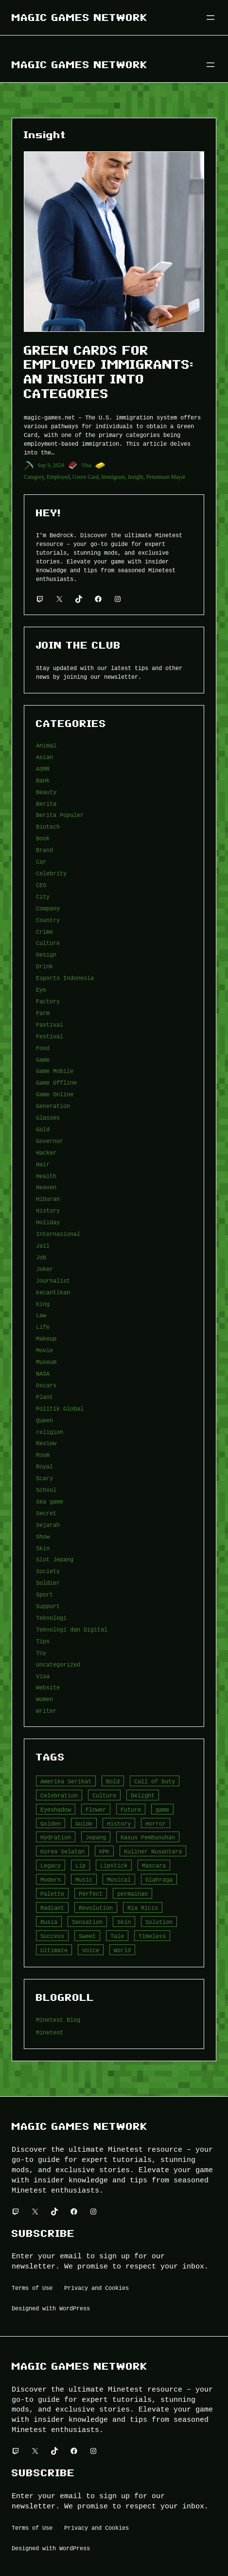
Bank (43, 780)
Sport (44, 1594)
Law (41, 1315)
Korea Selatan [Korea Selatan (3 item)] (62, 1851)
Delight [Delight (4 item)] (143, 1795)
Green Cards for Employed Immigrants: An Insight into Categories (109, 372)
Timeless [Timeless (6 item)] (152, 1936)
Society (48, 1571)
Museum (46, 1361)
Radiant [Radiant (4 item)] (52, 1907)
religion (49, 1431)
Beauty (46, 792)
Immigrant (113, 477)
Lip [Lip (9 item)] (80, 1865)
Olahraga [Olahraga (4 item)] (159, 1879)
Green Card (85, 477)
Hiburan (48, 1198)
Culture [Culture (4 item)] (104, 1795)
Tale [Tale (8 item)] (117, 1936)
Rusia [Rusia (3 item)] (48, 1921)
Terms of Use (32, 2287)
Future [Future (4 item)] (131, 1809)
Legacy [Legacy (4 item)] (50, 1865)
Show (43, 1536)
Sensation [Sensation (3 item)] (87, 1921)
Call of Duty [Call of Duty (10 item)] (154, 1781)
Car (41, 861)
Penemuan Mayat (165, 477)
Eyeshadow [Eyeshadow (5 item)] (55, 1809)
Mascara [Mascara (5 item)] (154, 1865)
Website (48, 1687)
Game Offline (56, 1082)
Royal (44, 1466)
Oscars (46, 1385)
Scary (44, 1478)
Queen (44, 1420)
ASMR (43, 768)
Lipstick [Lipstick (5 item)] (113, 1865)
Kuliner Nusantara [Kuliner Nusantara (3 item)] (153, 1851)
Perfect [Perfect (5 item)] (91, 1893)
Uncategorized (58, 1664)
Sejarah (48, 1524)
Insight (135, 477)
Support (48, 1606)
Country (48, 920)
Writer (46, 1710)
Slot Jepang (54, 1559)
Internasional (58, 1233)
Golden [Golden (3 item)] (50, 1823)
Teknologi (51, 1617)
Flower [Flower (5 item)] (96, 1809)
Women (44, 1699)
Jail (43, 1245)
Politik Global (60, 1408)
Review (46, 1443)
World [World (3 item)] (122, 1950)
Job (41, 1257)
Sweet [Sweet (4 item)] (87, 1936)
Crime (44, 931)
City (43, 896)
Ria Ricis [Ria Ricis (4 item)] (142, 1907)
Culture (48, 942)
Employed (58, 477)
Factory (48, 1001)
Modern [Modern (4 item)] (50, 1879)
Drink (44, 966)
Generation (53, 1105)
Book (43, 838)
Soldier (48, 1582)
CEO (41, 885)
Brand (44, 849)
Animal (46, 745)
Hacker (46, 1152)
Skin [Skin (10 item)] (124, 1921)
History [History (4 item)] (119, 1823)
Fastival (49, 1024)
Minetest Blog (58, 2019)
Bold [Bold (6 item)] (113, 1781)
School (46, 1489)
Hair (43, 1164)
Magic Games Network (80, 17)
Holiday (48, 1222)
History (48, 1210)
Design (46, 954)
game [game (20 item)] (162, 1809)
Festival (49, 1036)
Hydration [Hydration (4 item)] (55, 1837)
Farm (43, 1012)
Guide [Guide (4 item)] (83, 1823)
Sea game (49, 1501)
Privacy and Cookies (96, 2287)
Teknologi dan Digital (71, 1629)
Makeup (46, 1338)
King (43, 1303)
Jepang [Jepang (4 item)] (96, 1837)
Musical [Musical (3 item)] (119, 1879)
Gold (43, 1129)
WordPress (74, 2308)
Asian (44, 757)
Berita (46, 803)
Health (46, 1175)
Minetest (49, 2032)
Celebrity (51, 873)
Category (34, 477)
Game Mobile (54, 1070)
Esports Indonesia (65, 977)
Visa (86, 465)
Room (43, 1454)
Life (43, 1326)
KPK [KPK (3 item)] (104, 1851)
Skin (43, 1548)
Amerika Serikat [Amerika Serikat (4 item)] (65, 1781)
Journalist (53, 1280)
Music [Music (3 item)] (83, 1879)
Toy (41, 1652)
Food (43, 1048)
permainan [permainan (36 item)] (132, 1893)
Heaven (46, 1187)
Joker (44, 1268)
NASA (43, 1373)
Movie (44, 1350)
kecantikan (53, 1292)
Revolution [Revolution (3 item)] (96, 1907)
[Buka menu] (210, 17)
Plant (44, 1396)
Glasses (48, 1117)
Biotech (48, 826)
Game (43, 1059)
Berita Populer (60, 814)
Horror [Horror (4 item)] (155, 1823)
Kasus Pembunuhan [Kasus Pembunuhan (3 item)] (148, 1837)
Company (48, 908)
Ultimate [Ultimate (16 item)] (54, 1950)
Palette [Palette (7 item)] (52, 1893)
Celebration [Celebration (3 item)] (59, 1795)
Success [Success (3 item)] (52, 1936)
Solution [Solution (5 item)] (159, 1921)
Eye (41, 989)
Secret (46, 1513)
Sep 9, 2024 (50, 465)
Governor (49, 1140)
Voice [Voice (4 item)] (90, 1950)
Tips (43, 1641)
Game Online (54, 1094)
